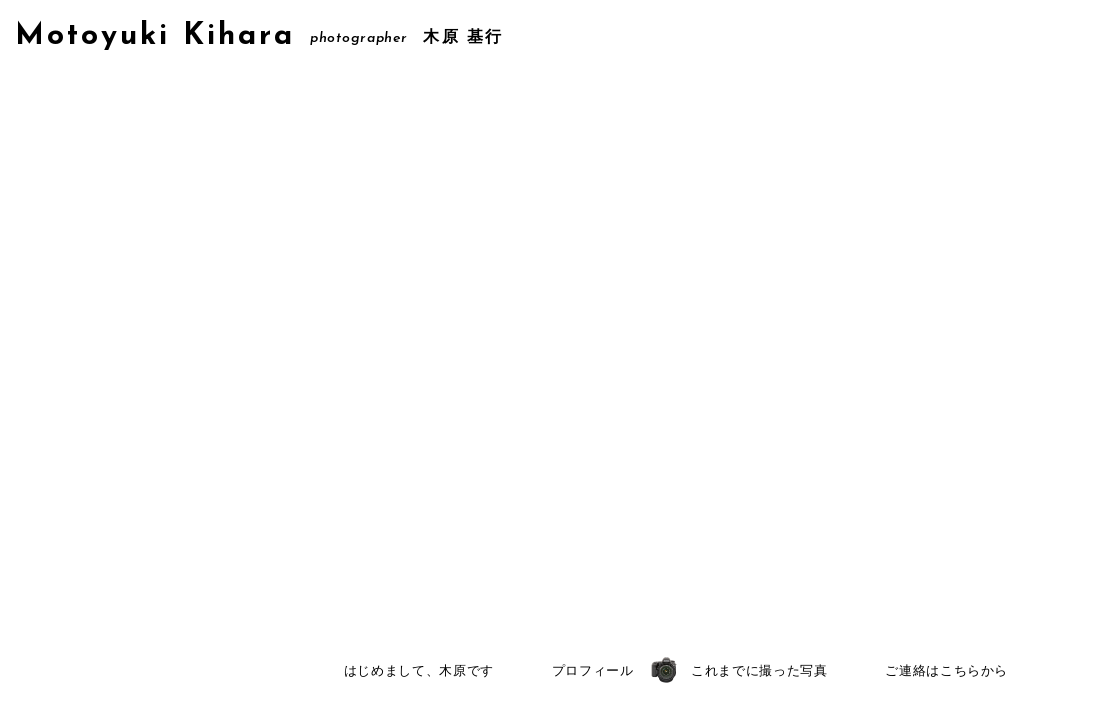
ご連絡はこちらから (946, 670)
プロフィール (593, 670)
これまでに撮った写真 (759, 670)
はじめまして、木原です (419, 670)
